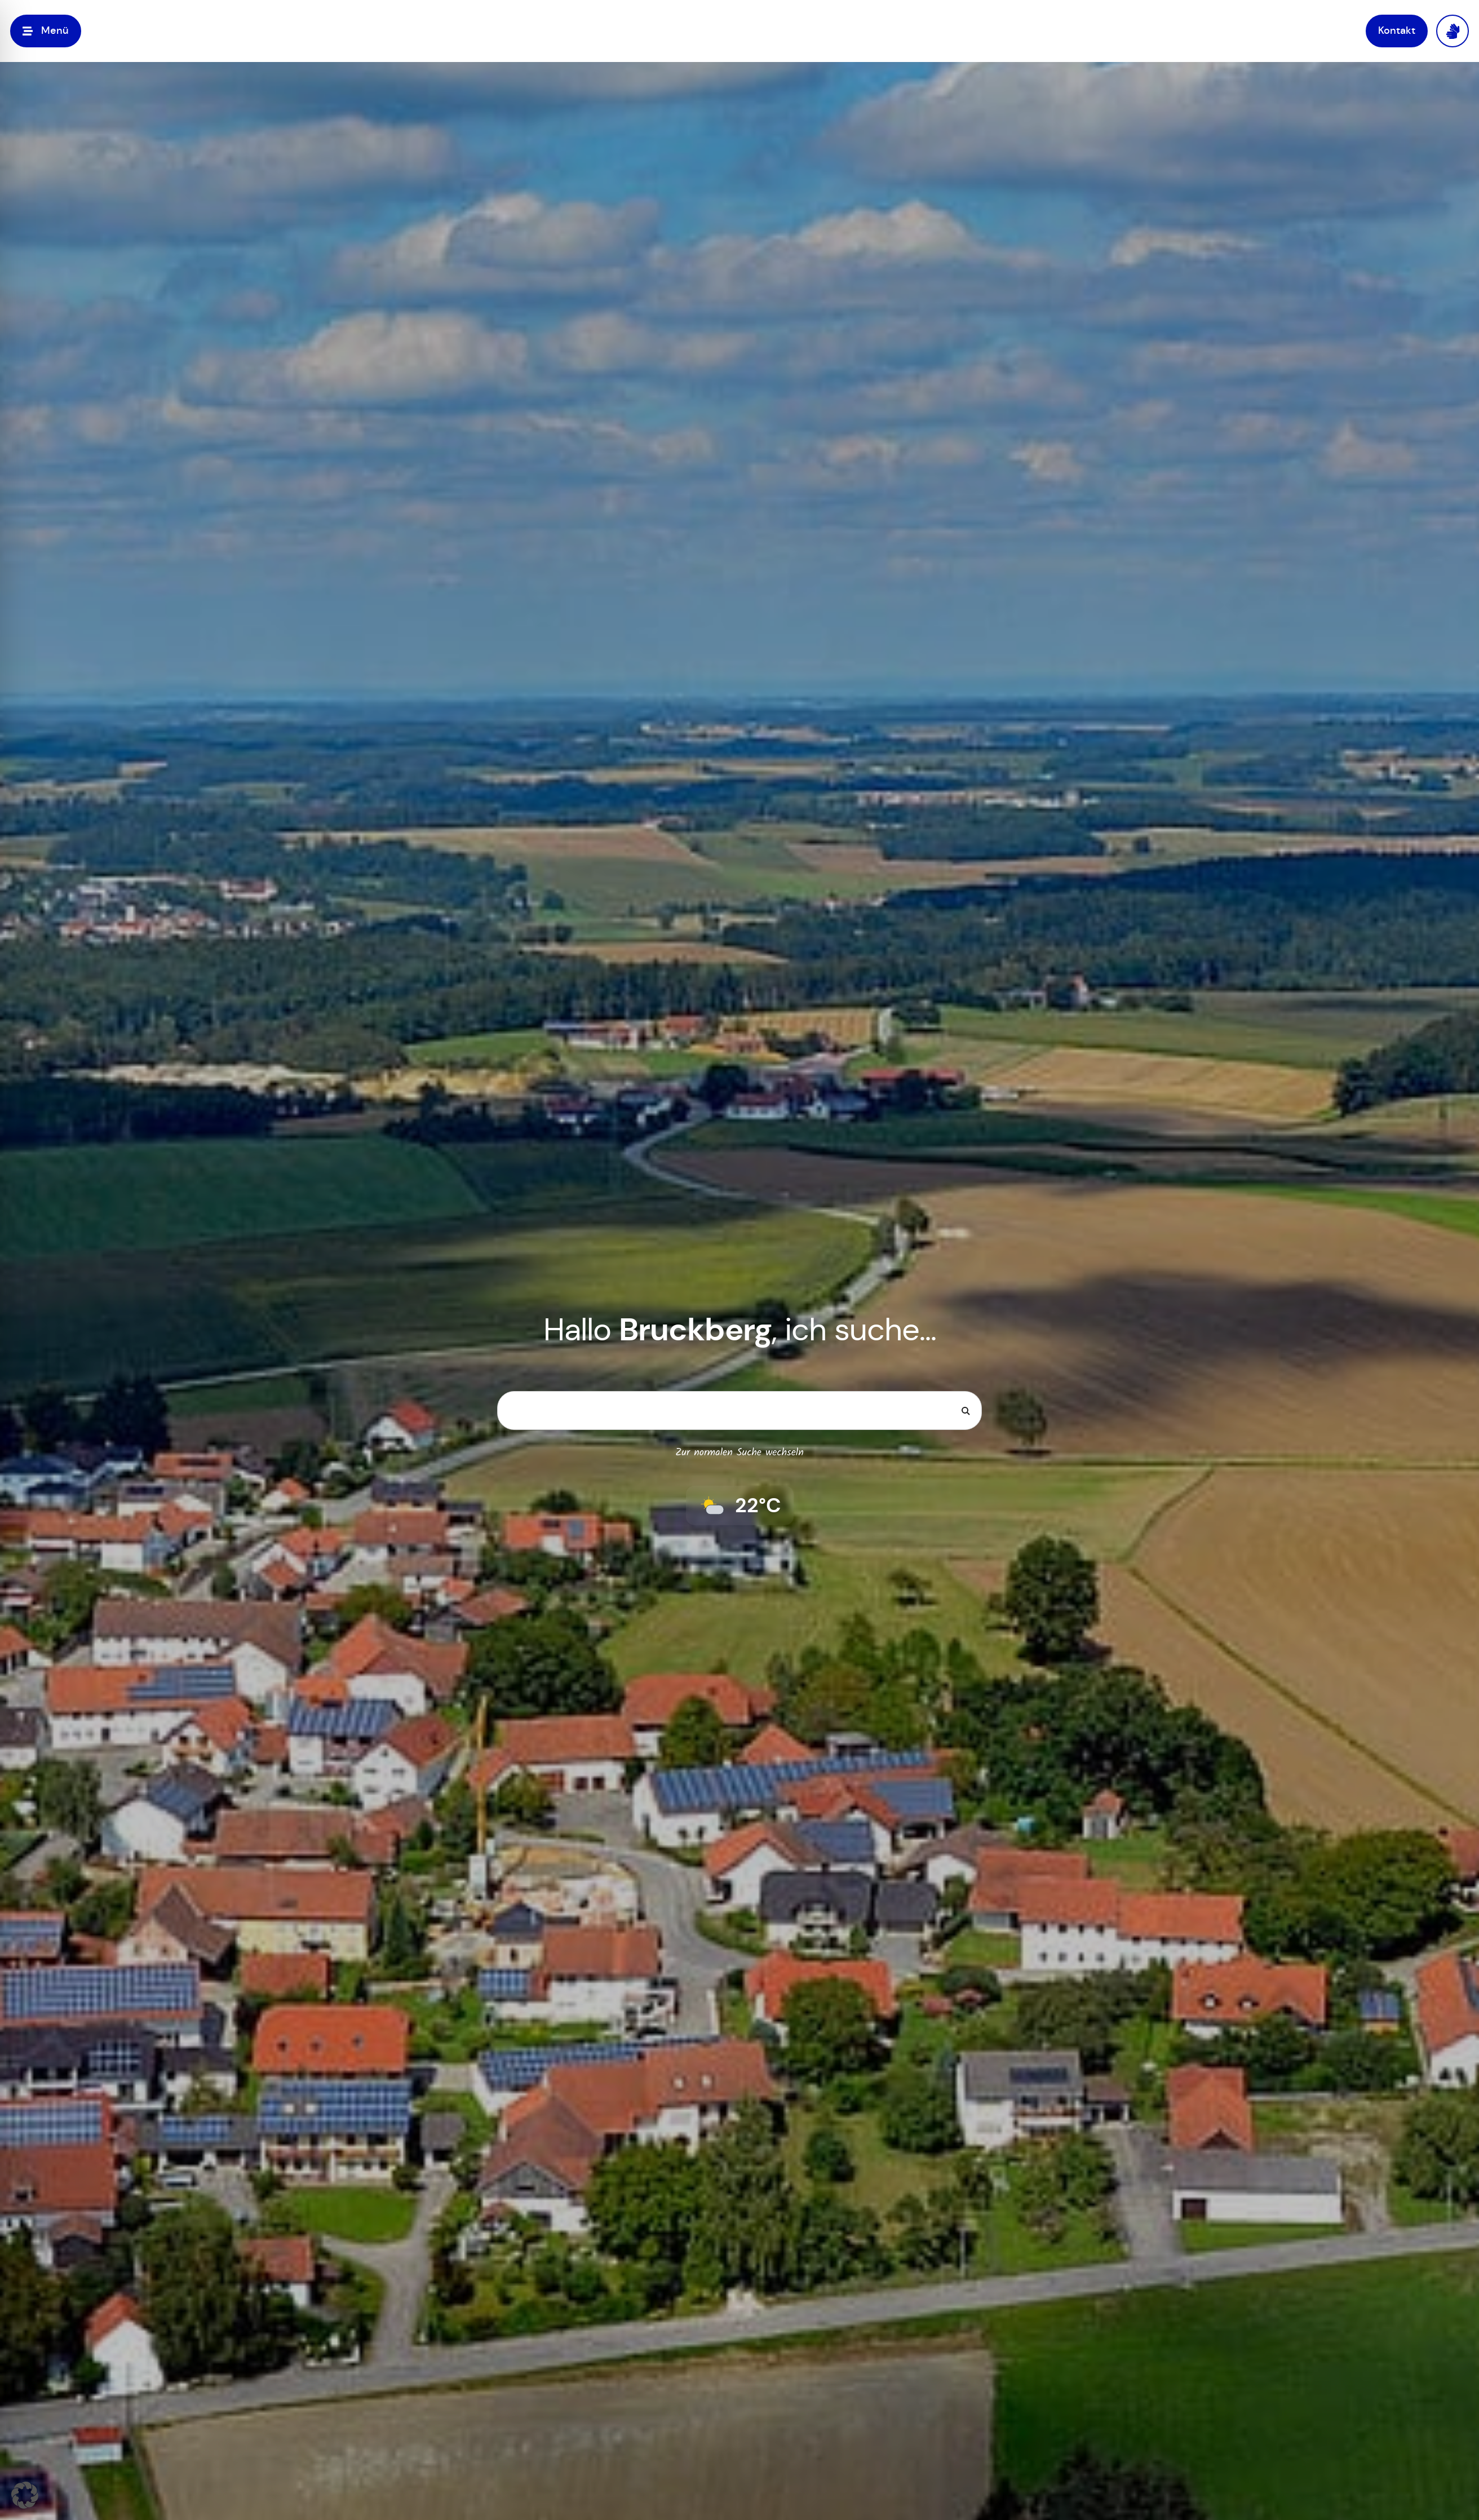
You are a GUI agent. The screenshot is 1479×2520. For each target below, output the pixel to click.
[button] (25, 2495)
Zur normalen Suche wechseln (739, 1453)
